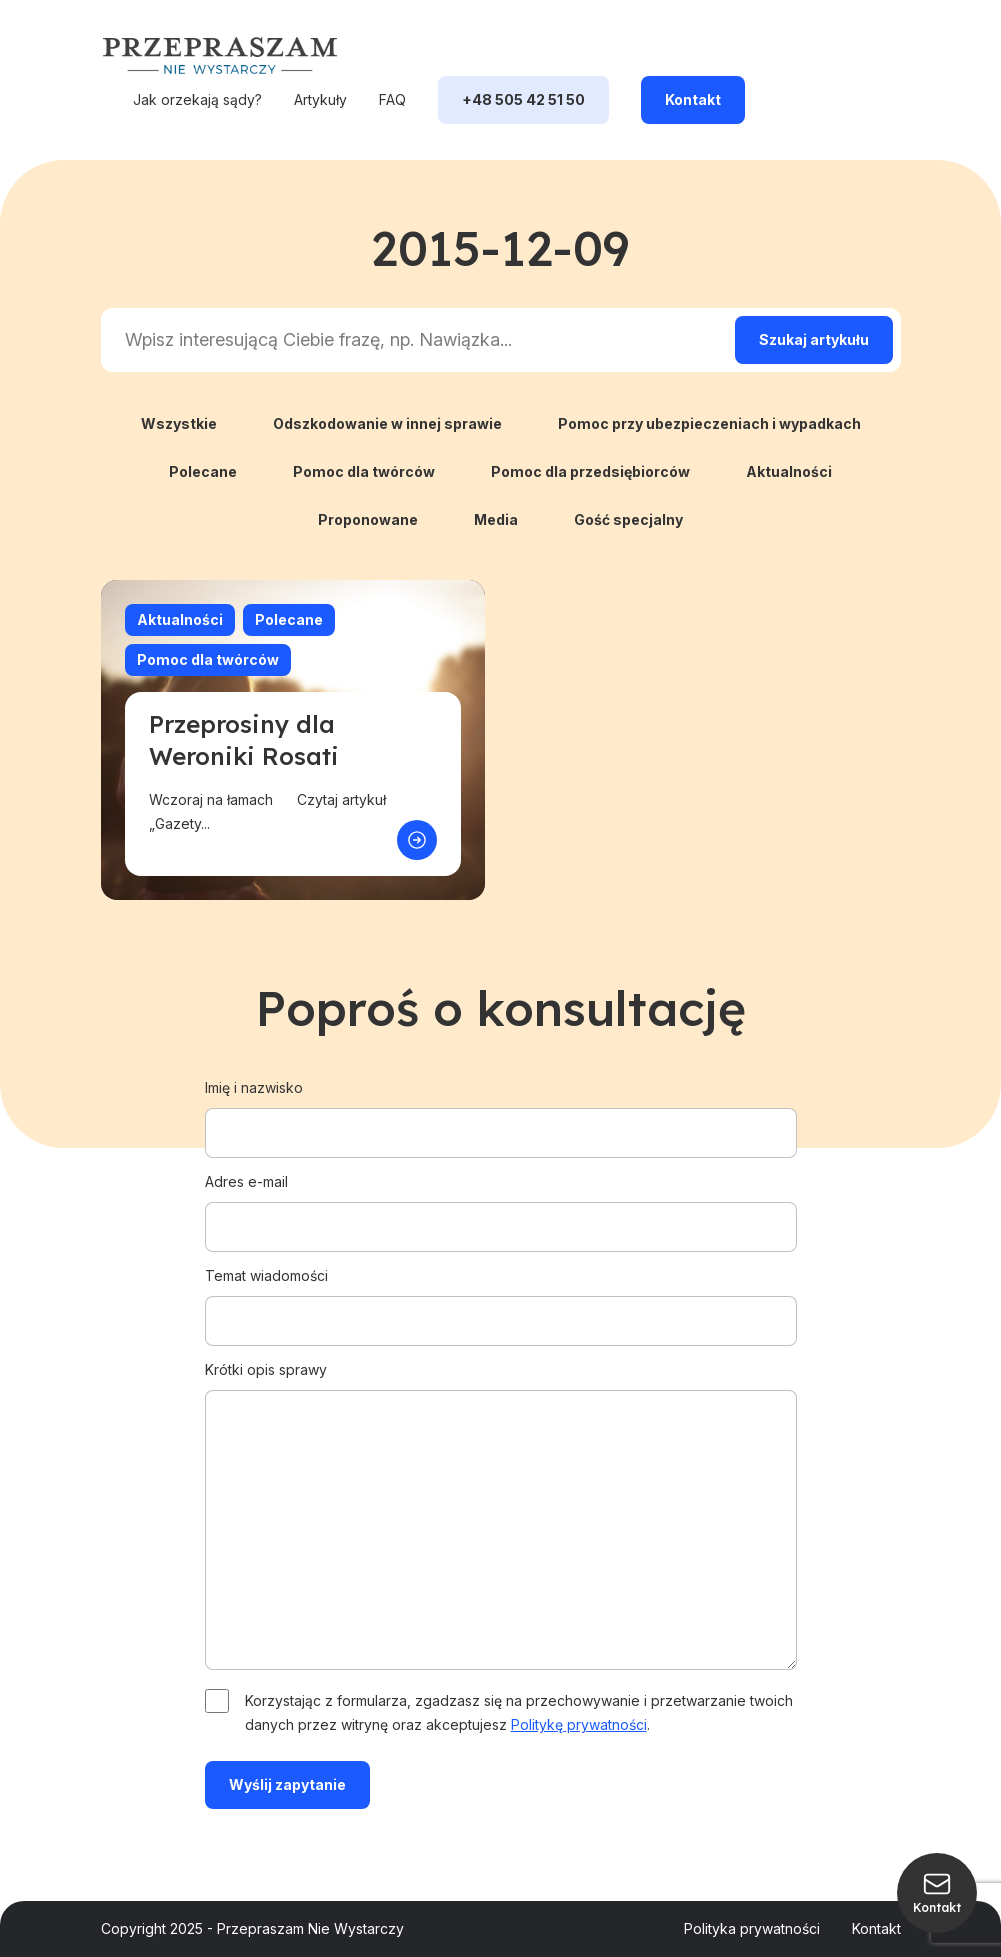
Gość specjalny (628, 519)
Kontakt (693, 99)
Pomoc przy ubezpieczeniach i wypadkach (709, 423)
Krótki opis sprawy (501, 1517)
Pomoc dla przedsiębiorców (590, 471)
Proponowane (368, 519)
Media (496, 519)
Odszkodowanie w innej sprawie (387, 423)
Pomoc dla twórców (364, 471)
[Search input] (414, 340)
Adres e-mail (501, 1204)
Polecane (203, 471)
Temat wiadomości (501, 1298)
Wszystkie (179, 423)
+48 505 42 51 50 (523, 99)
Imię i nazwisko (501, 1110)
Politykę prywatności (579, 1724)
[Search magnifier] (814, 340)
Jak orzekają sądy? (197, 99)
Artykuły (320, 99)
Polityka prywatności (752, 1928)
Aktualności (789, 471)
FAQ (392, 99)
